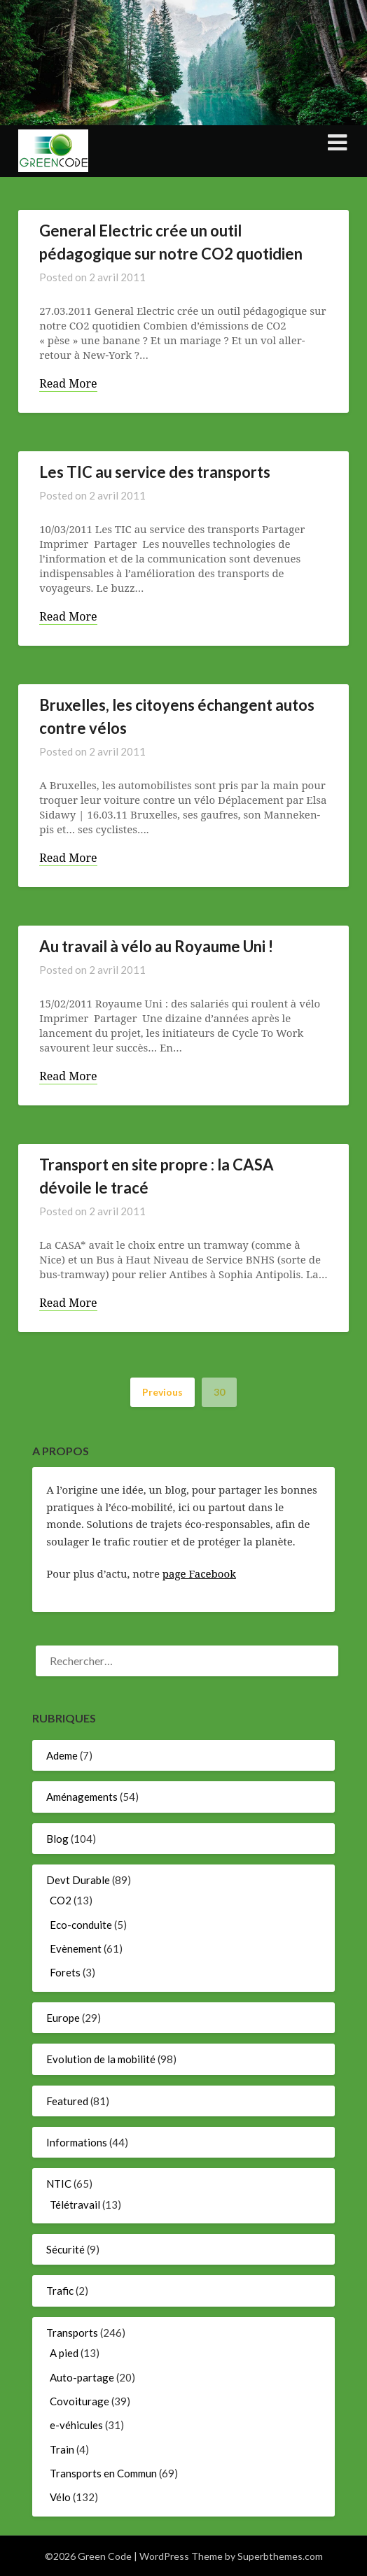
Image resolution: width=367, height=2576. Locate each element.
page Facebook (199, 1573)
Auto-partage (82, 2377)
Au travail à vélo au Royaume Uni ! (156, 946)
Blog (57, 1838)
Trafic (60, 2290)
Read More (68, 383)
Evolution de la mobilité (100, 2059)
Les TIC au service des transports (154, 471)
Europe (63, 2017)
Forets (65, 1972)
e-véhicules (76, 2425)
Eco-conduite (81, 1924)
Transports (72, 2332)
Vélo (60, 2497)
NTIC (58, 2183)
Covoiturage (79, 2401)
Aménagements (82, 1796)
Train (62, 2449)
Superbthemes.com (280, 2556)
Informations (76, 2142)
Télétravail (75, 2204)
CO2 (60, 1900)
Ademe (62, 1755)
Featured (67, 2101)
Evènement (76, 1948)
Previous (162, 1392)
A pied (64, 2353)
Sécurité (65, 2249)
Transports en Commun (103, 2473)
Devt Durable (78, 1880)
